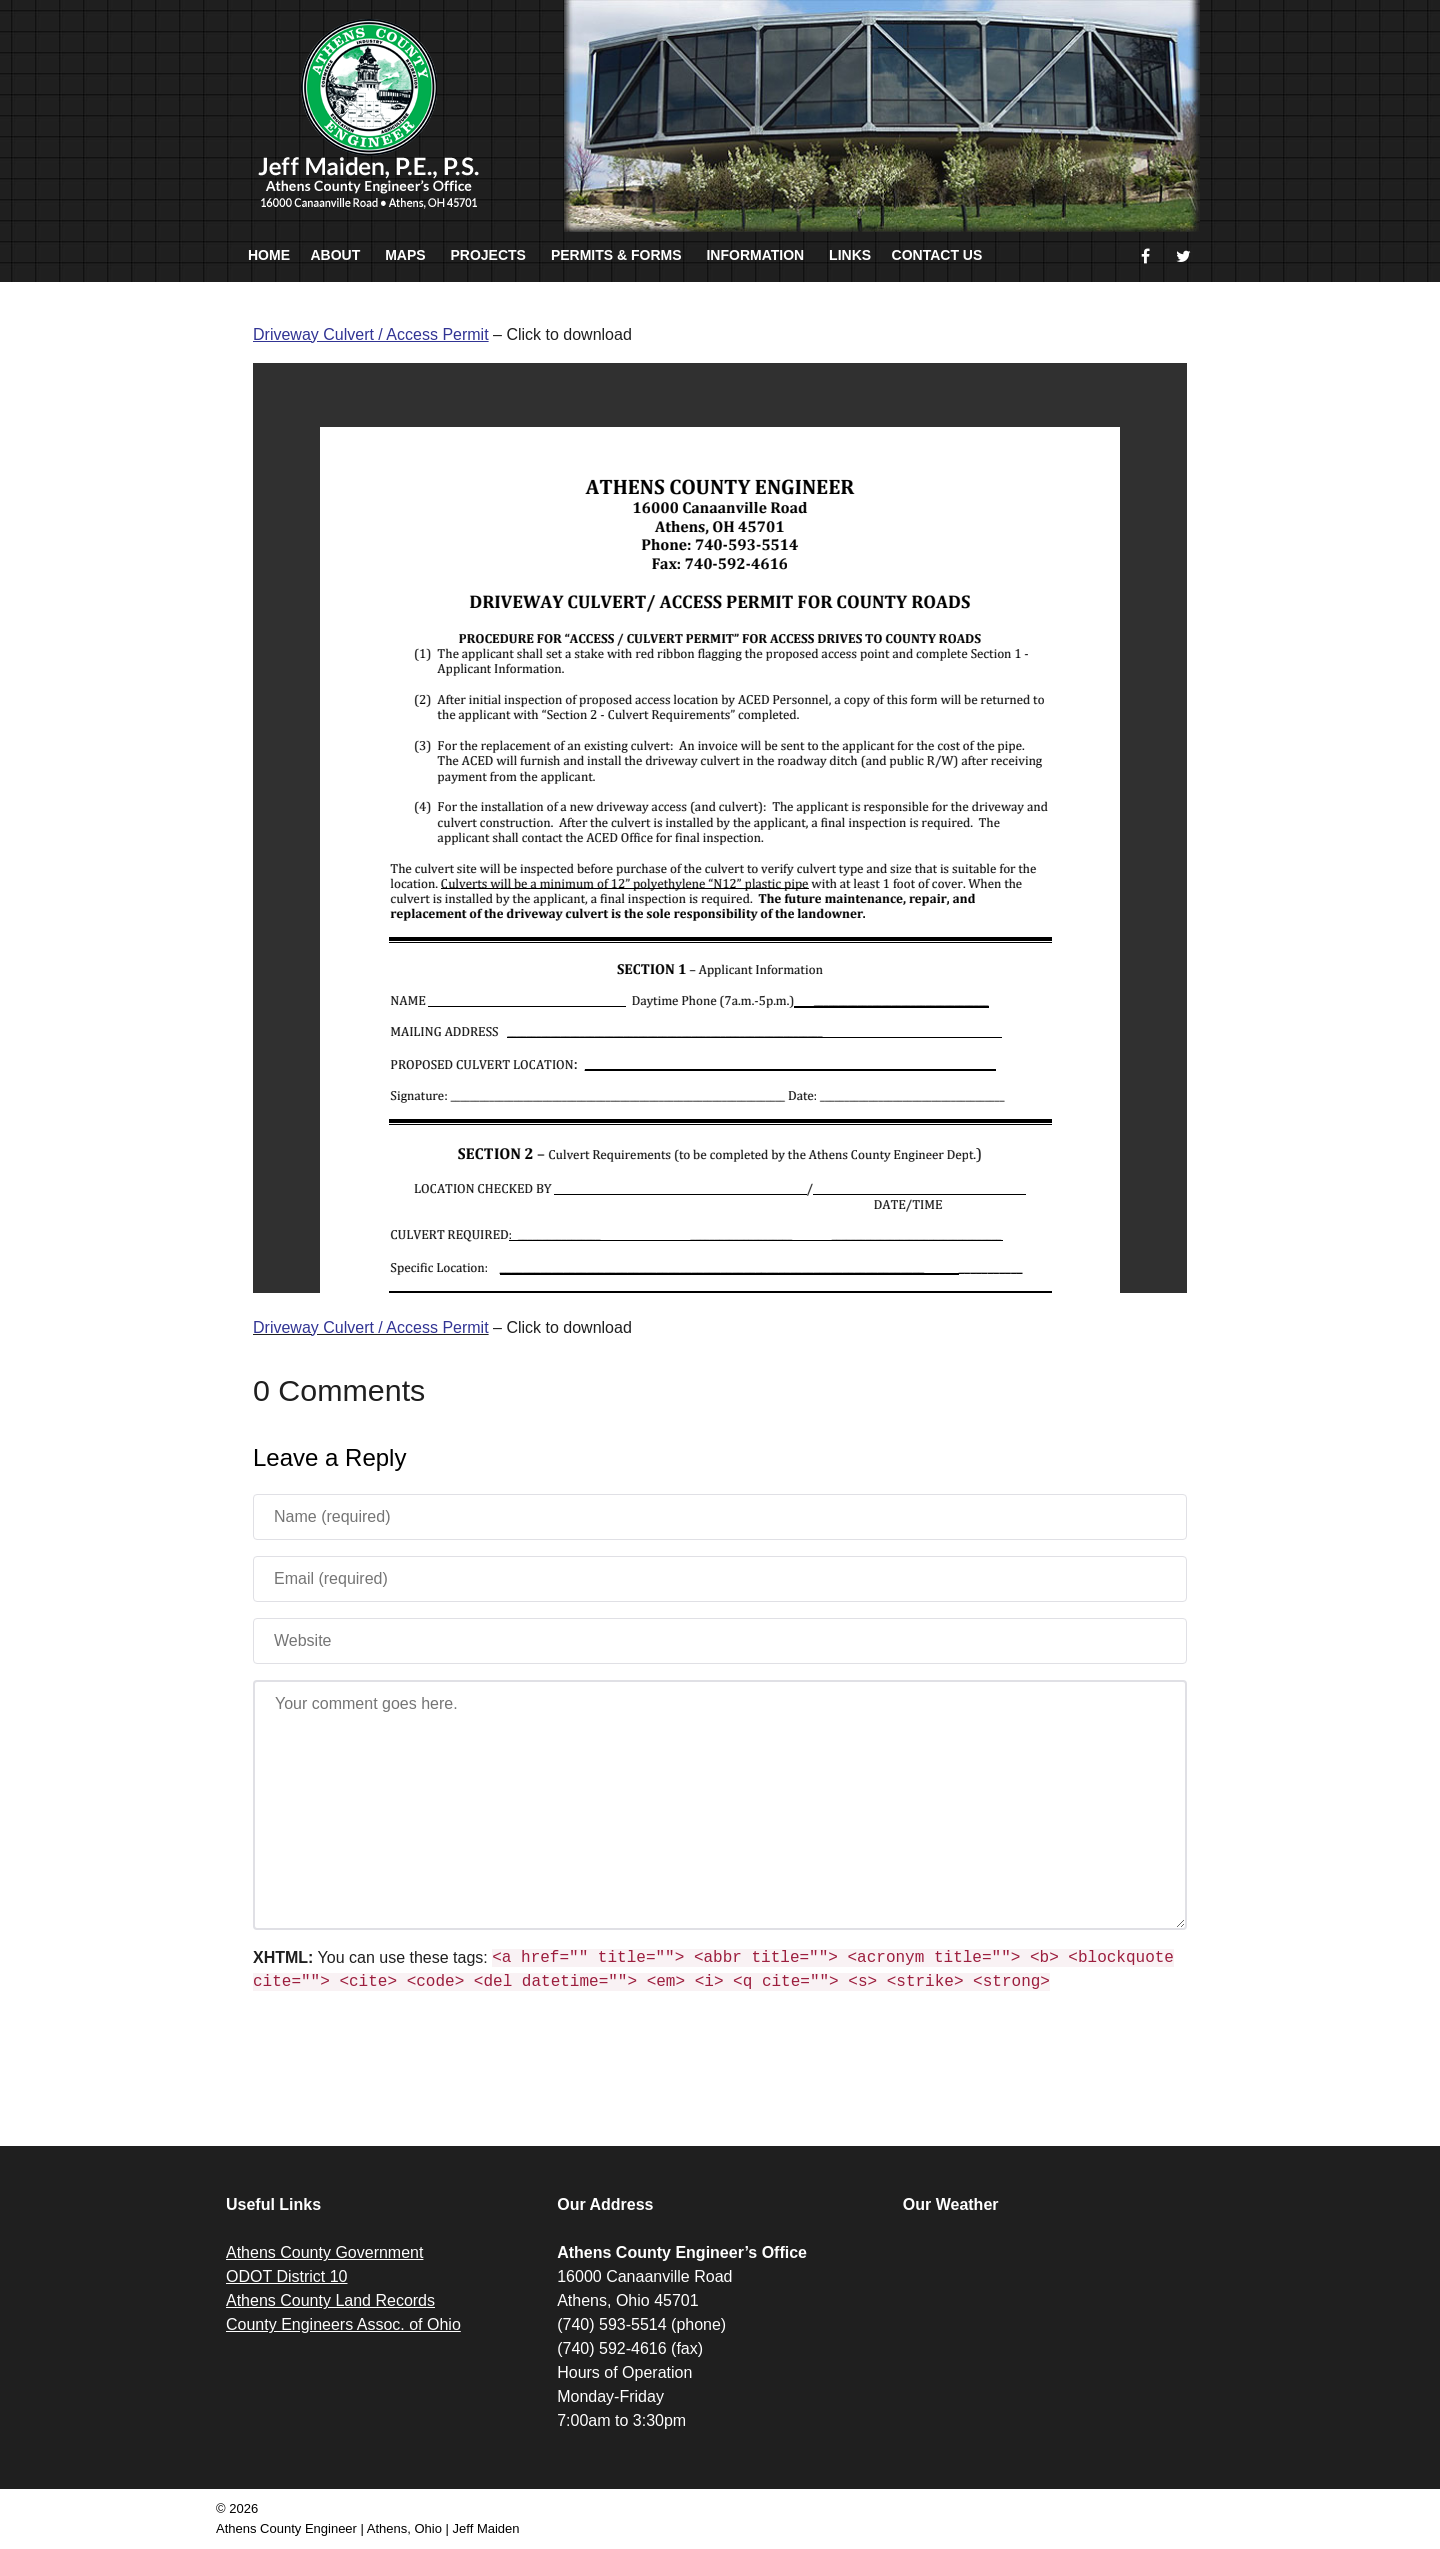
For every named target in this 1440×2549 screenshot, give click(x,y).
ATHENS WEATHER (1053, 2316)
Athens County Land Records (330, 2300)
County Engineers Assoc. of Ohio (343, 2324)
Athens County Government (324, 2252)
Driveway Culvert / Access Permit (371, 1327)
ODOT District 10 (287, 2276)
